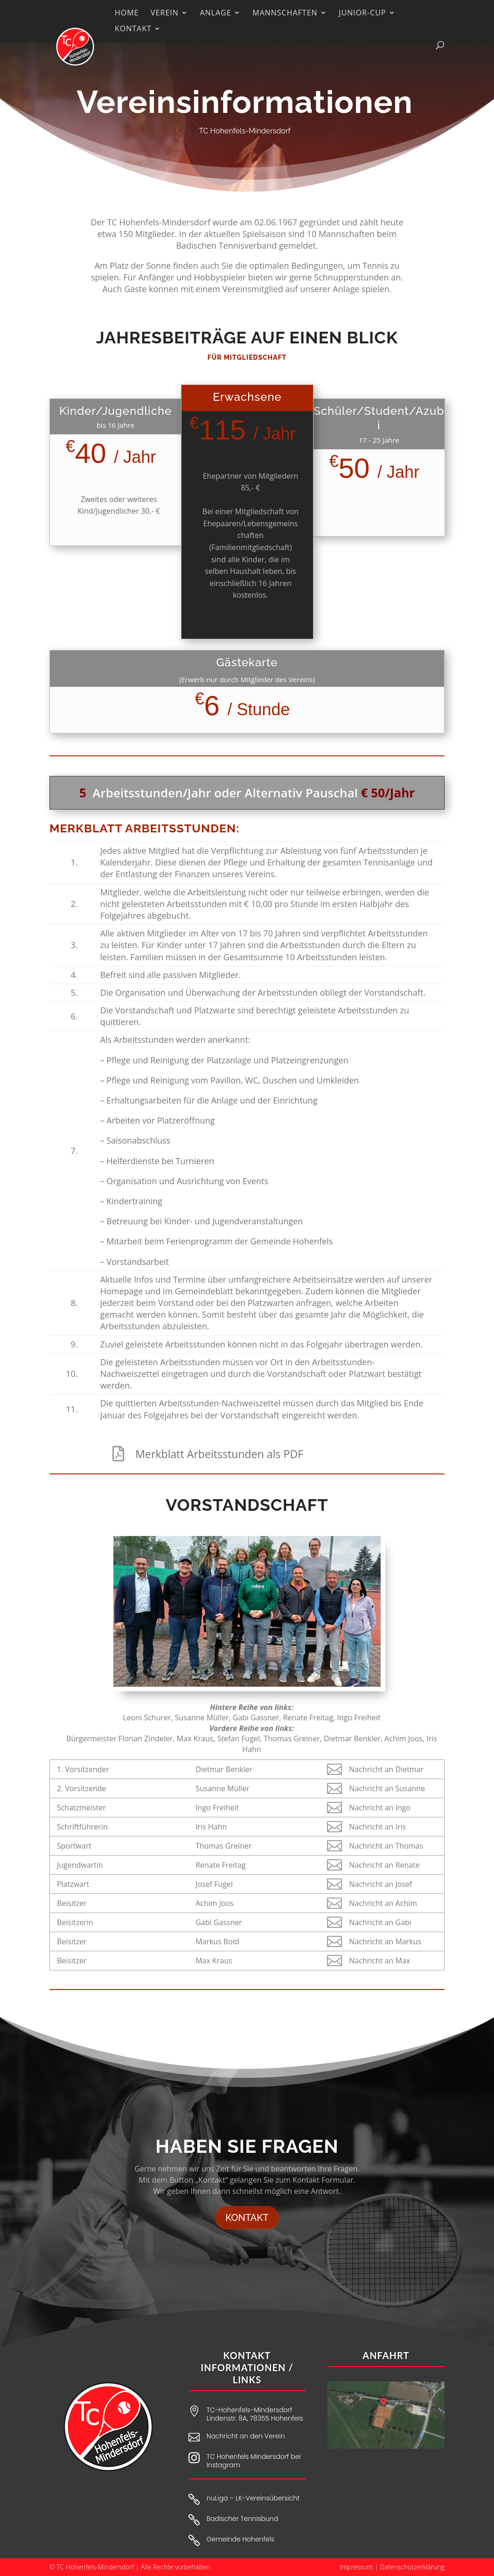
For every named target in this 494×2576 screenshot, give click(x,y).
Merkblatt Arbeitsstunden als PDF (219, 1453)
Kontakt (246, 2217)
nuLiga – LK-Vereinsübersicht (253, 2498)
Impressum (356, 2566)
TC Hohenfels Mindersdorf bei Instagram (254, 2461)
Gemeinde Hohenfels (240, 2539)
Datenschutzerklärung (412, 2566)
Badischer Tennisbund (242, 2518)
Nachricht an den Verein (246, 2436)
